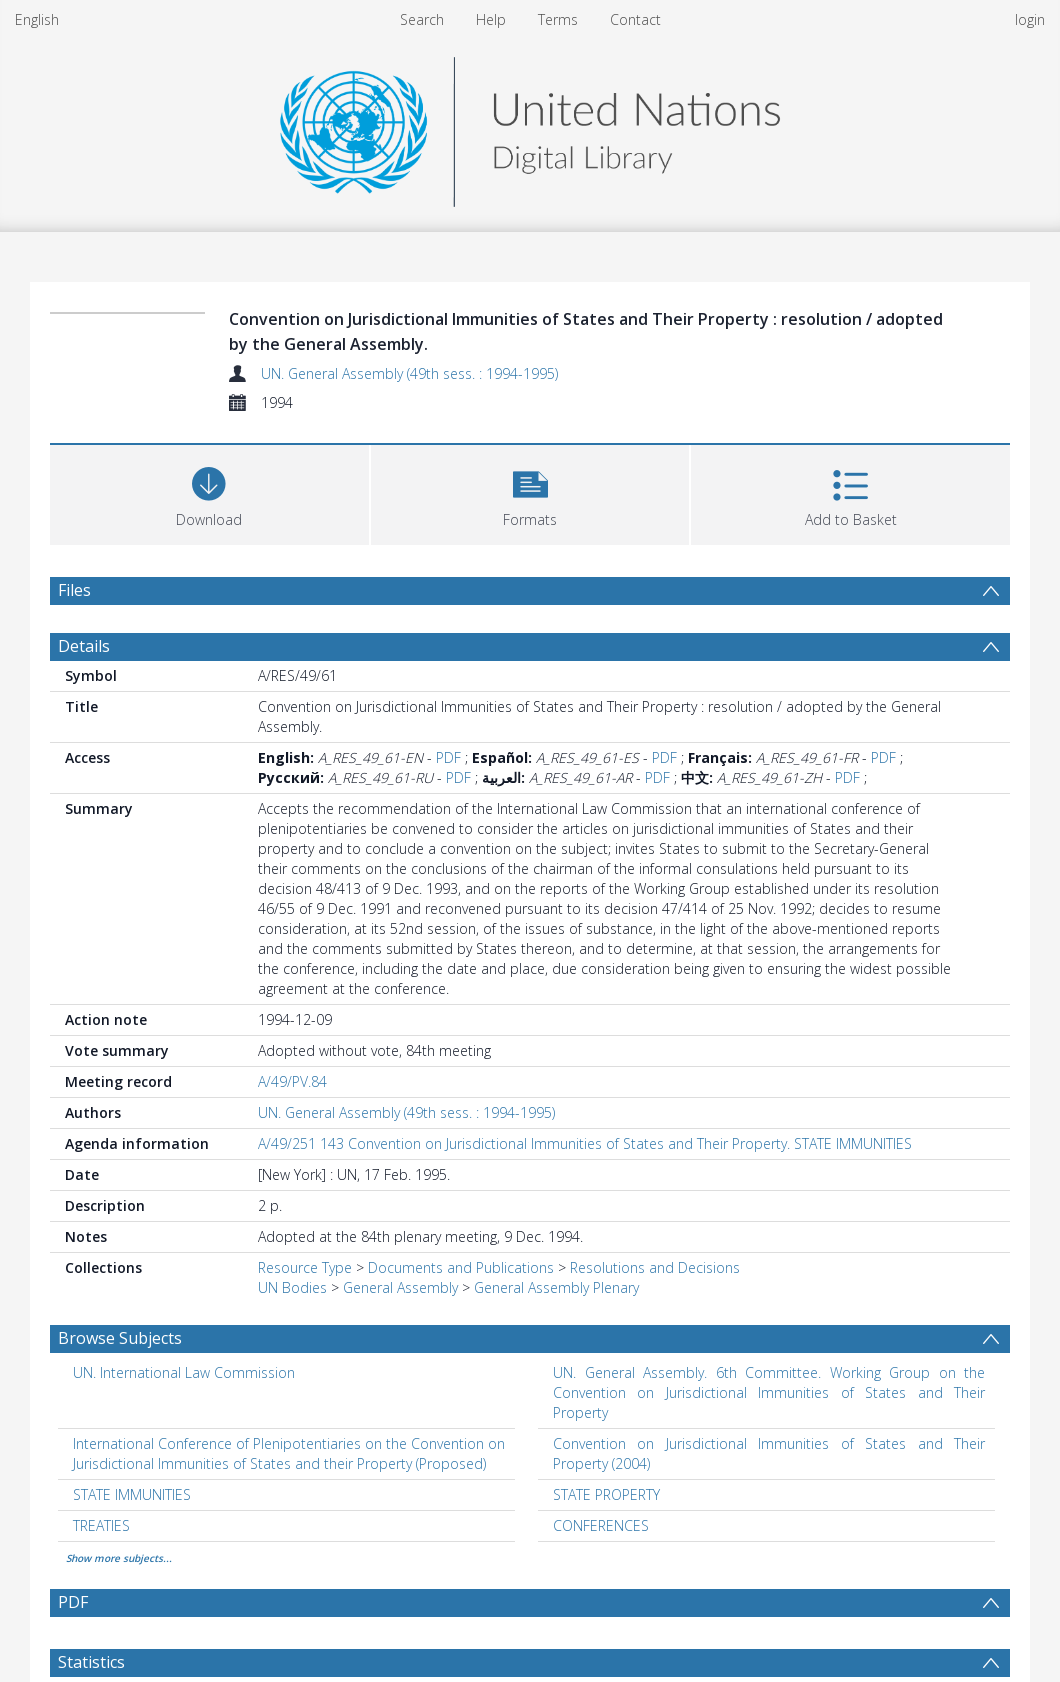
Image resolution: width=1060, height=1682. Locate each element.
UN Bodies (292, 1287)
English (37, 19)
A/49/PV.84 (292, 1081)
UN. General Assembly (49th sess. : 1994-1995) (409, 373)
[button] (530, 492)
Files (74, 590)
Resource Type (305, 1267)
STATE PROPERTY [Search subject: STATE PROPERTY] (606, 1494)
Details (84, 646)
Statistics (91, 1662)
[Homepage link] (530, 126)
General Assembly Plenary (556, 1287)
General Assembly (400, 1287)
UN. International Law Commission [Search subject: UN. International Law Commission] (184, 1372)
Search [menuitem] (422, 19)
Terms (558, 19)
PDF (448, 757)
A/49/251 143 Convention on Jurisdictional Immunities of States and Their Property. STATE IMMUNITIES (585, 1143)
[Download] (209, 492)
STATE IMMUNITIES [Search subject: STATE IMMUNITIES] (132, 1494)
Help (491, 19)
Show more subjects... (119, 1558)
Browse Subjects (120, 1338)
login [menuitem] (1030, 19)
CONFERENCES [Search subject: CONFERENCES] (601, 1525)
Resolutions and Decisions (655, 1267)
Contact (635, 19)
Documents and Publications (461, 1267)
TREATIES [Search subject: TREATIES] (101, 1525)
